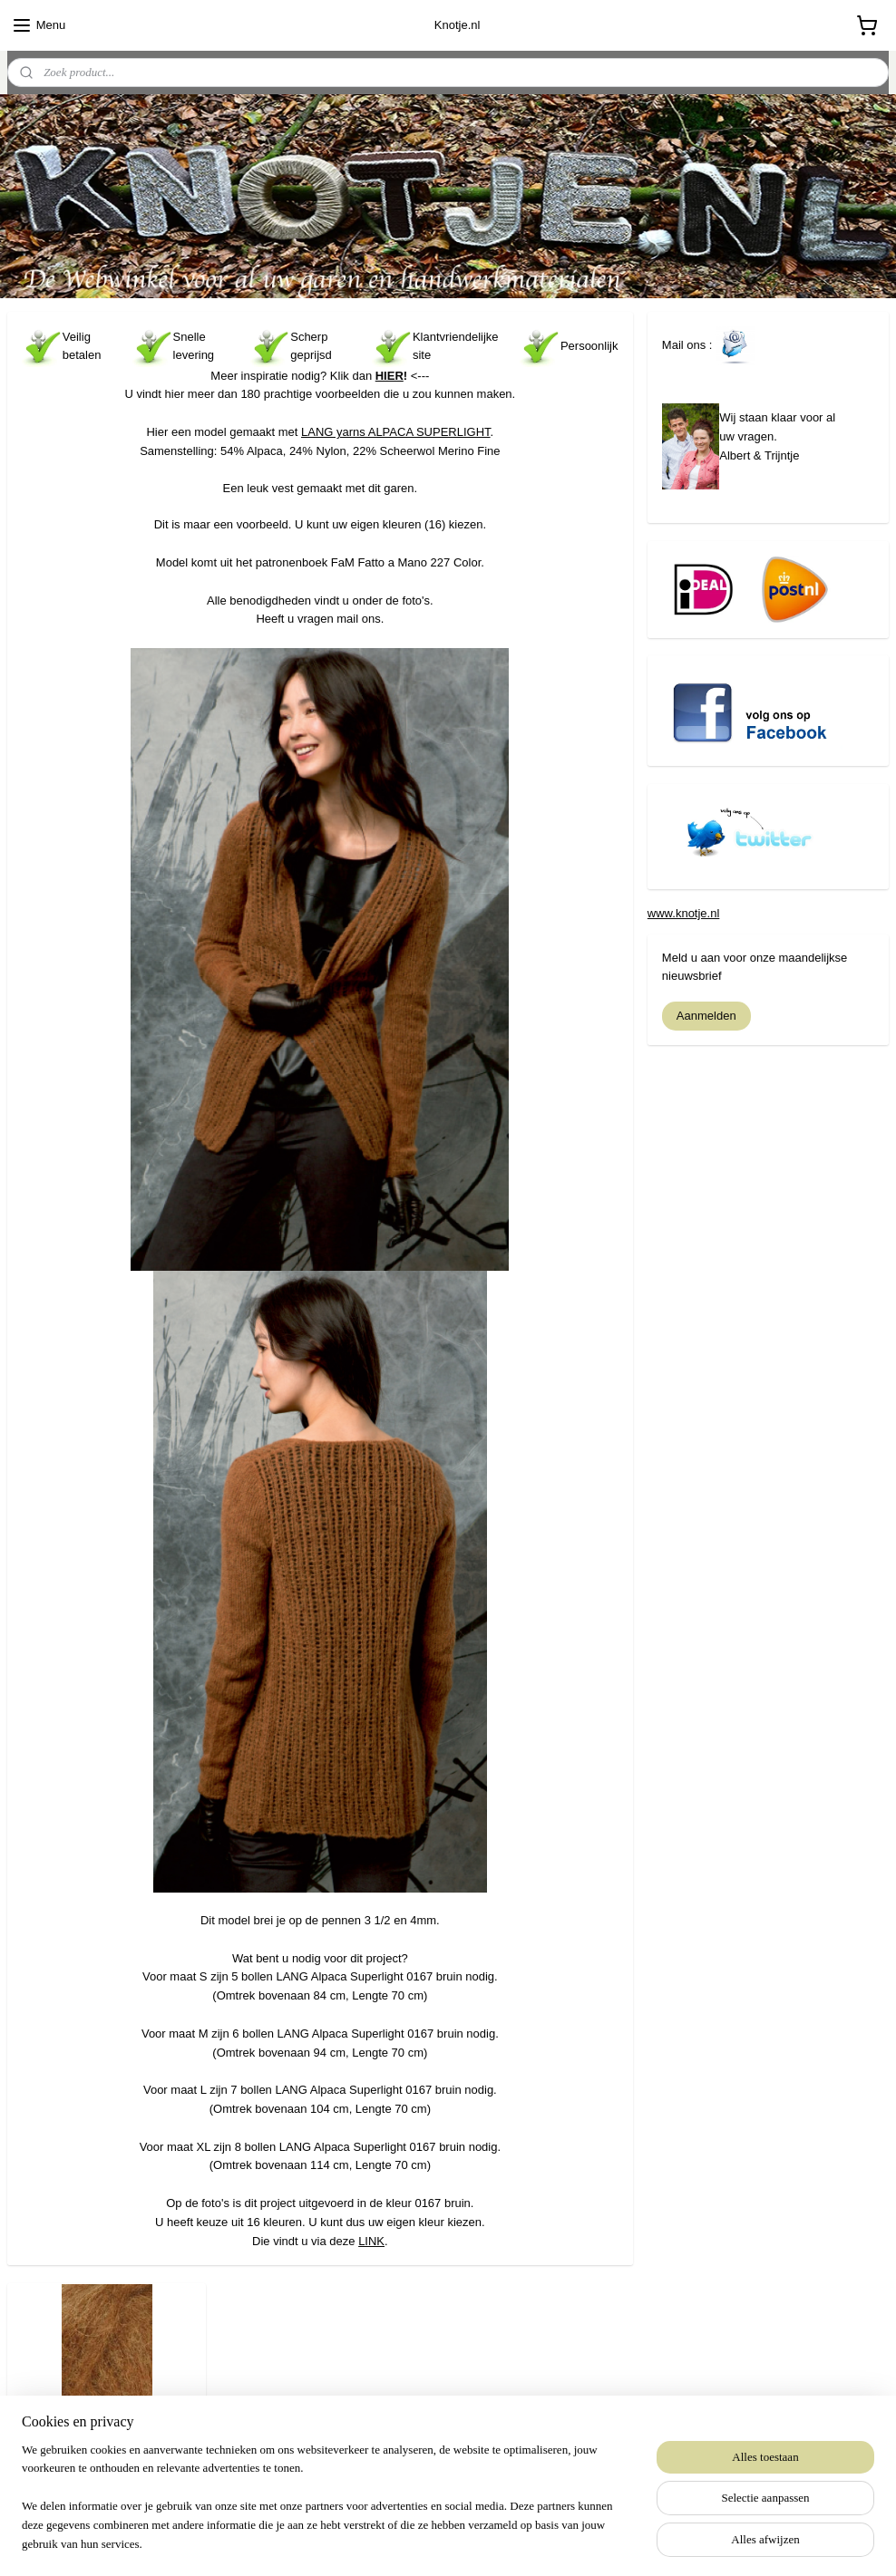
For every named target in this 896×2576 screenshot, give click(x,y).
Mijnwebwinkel (613, 2542)
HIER (389, 375)
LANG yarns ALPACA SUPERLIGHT (396, 432)
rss (413, 2542)
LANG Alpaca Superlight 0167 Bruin (106, 2442)
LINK (371, 2240)
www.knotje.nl (683, 913)
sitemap (381, 2542)
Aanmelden (706, 1015)
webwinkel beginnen (473, 2542)
